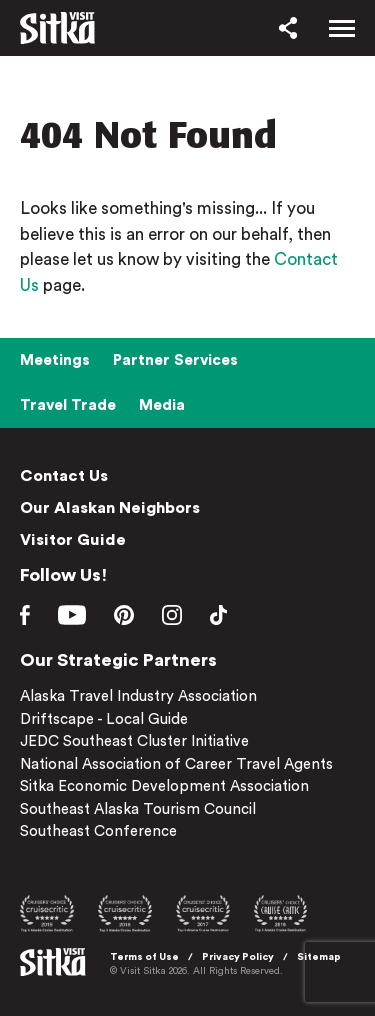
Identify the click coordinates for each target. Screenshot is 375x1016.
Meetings (55, 360)
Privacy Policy (238, 957)
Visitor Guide (73, 540)
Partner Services (175, 360)
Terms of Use (144, 957)
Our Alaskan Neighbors (110, 508)
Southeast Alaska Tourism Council (138, 809)
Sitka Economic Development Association (164, 786)
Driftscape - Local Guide (104, 719)
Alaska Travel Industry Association (138, 696)
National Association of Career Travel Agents (176, 764)
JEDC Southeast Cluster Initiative (134, 741)
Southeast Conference (98, 831)
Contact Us (64, 476)
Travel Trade (68, 405)
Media (162, 405)
